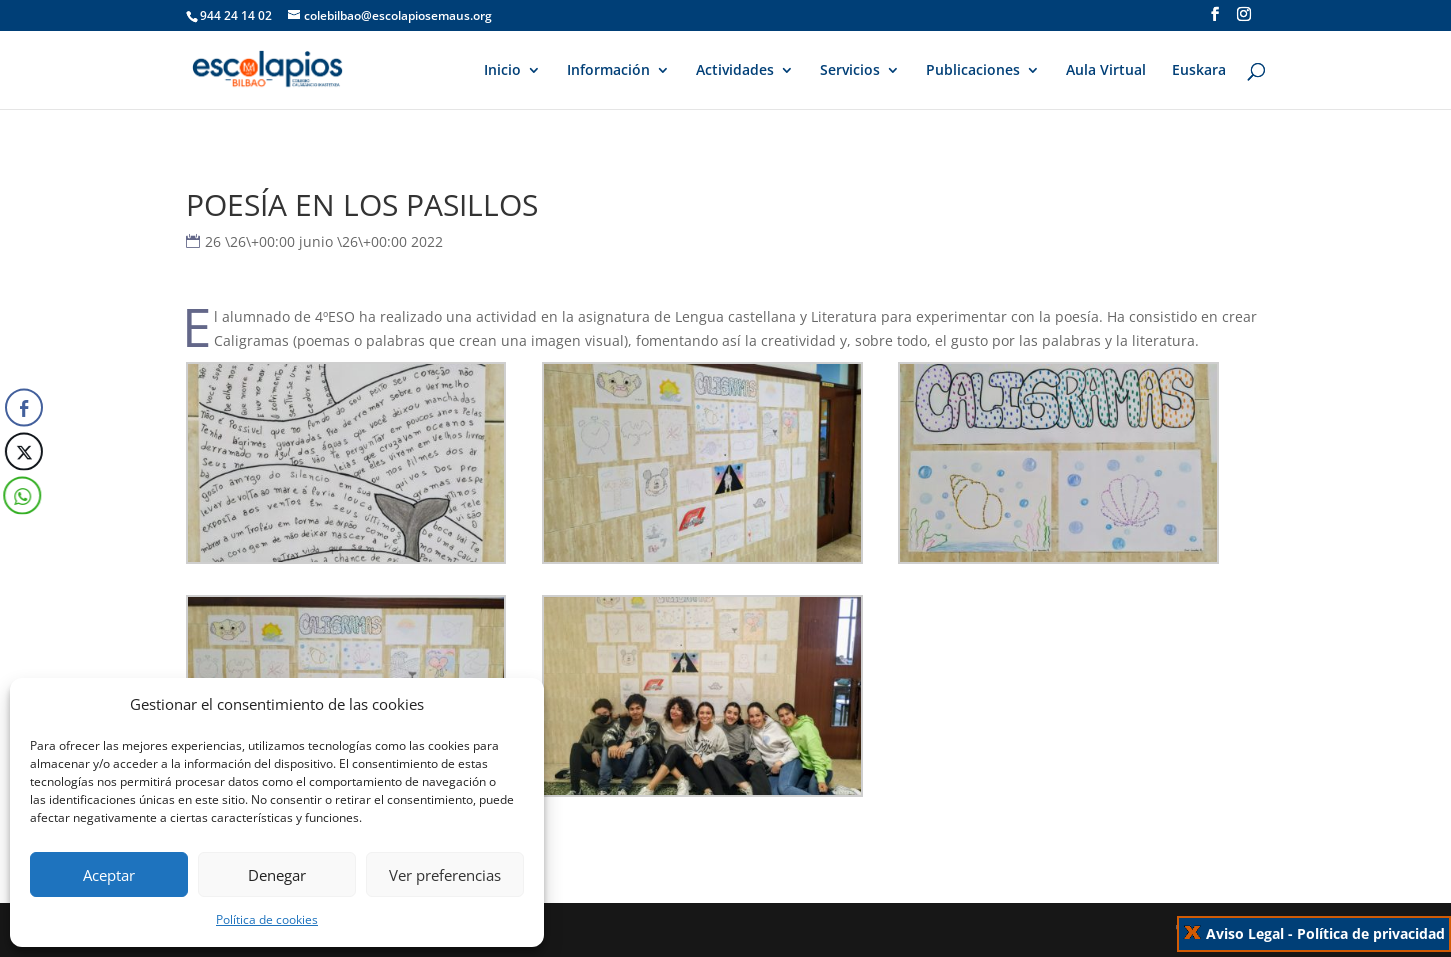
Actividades (735, 71)
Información (608, 71)
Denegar (277, 875)
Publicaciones (973, 71)
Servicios (850, 71)
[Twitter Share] (23, 451)
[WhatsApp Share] (20, 495)
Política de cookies (267, 919)
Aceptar (109, 875)
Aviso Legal (1245, 933)
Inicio (502, 71)
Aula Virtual (1106, 71)
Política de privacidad (1371, 933)
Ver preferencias (445, 875)
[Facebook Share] (24, 407)
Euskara (1199, 71)
